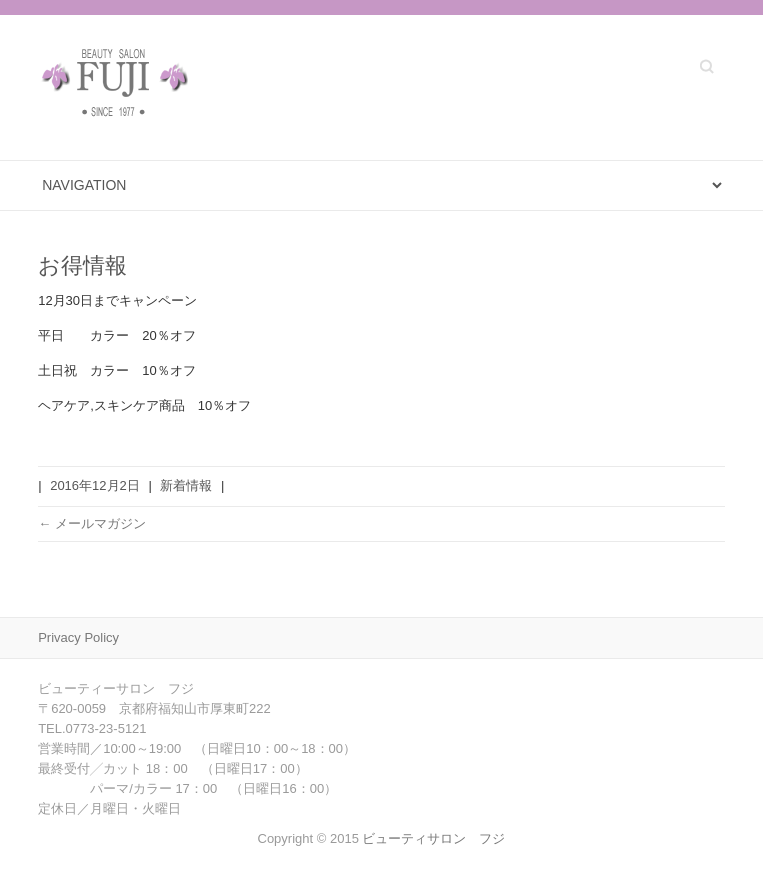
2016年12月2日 (95, 485)
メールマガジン (92, 523)
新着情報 (186, 485)
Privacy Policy (78, 637)
